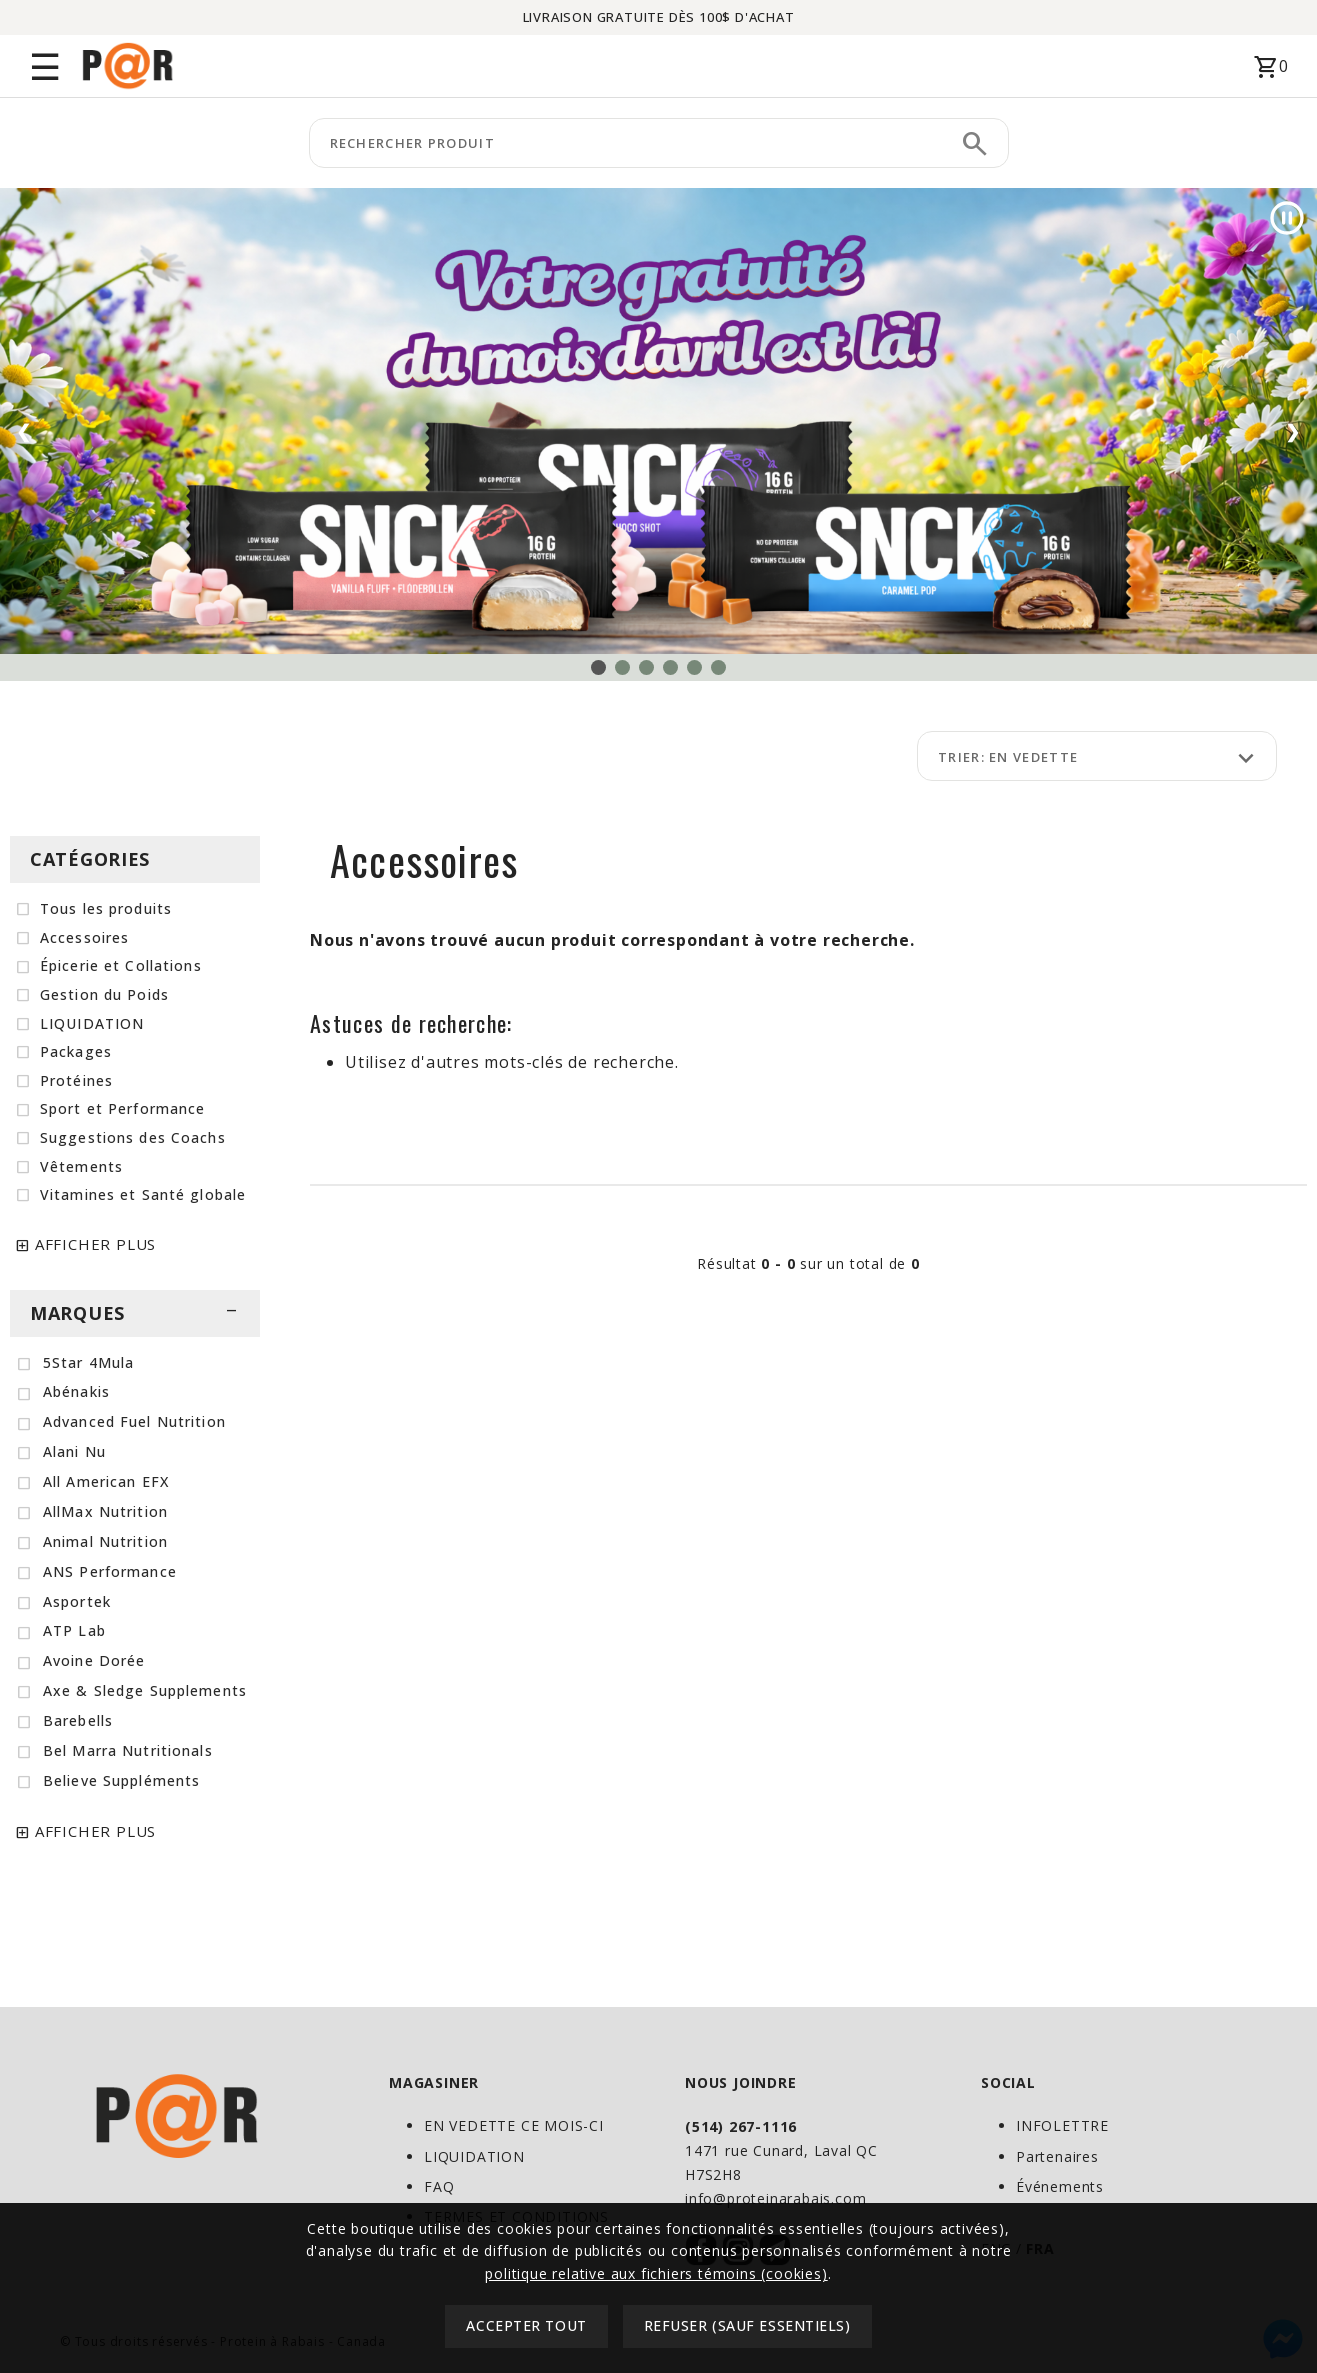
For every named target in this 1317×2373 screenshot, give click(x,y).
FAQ (439, 2186)
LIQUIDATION (474, 2156)
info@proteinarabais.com (775, 2198)
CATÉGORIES (90, 859)
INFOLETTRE (1062, 2125)
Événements (1060, 2186)
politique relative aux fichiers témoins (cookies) (656, 2338)
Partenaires (1057, 2156)
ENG (996, 2248)
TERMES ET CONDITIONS (516, 2216)
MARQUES (135, 1313)
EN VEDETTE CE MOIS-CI (514, 2125)
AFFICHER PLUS (95, 1244)
